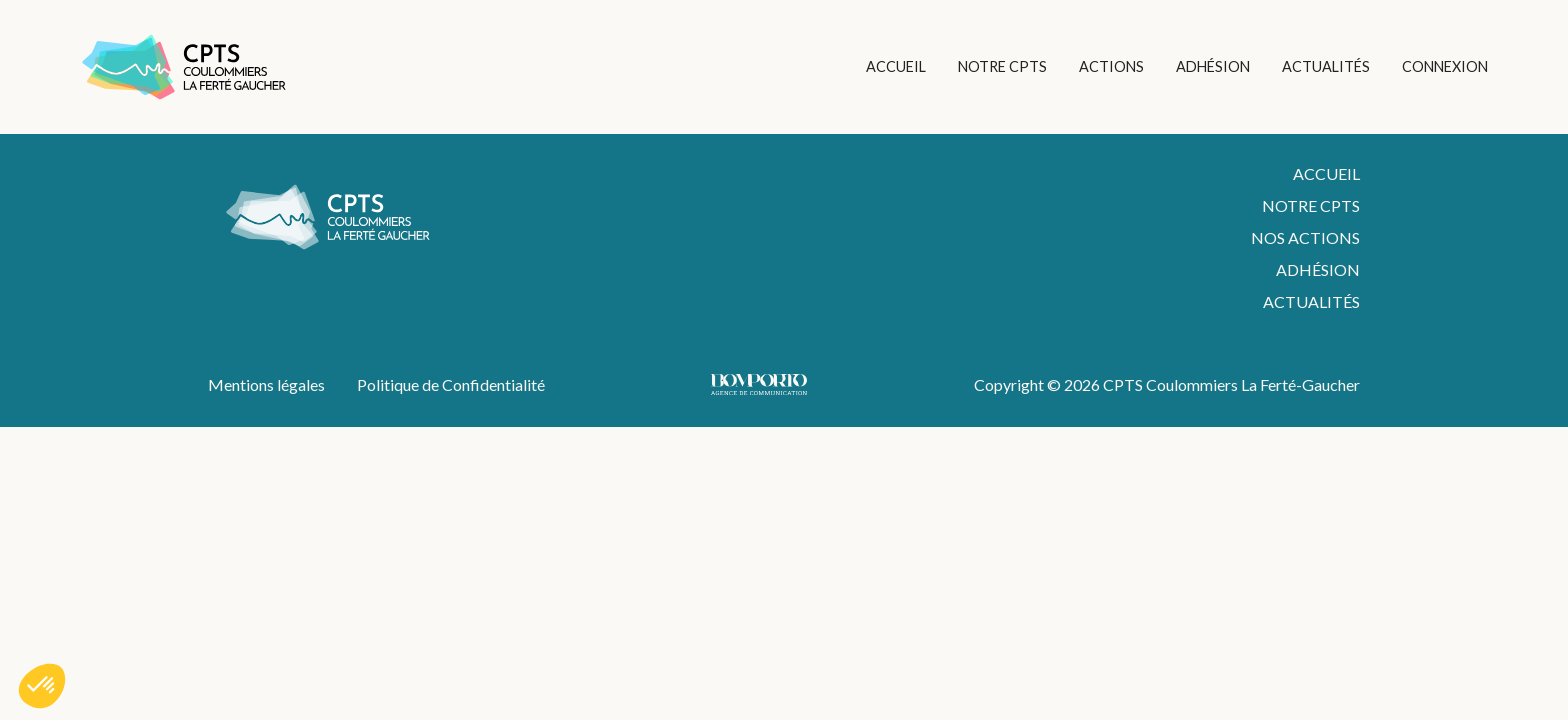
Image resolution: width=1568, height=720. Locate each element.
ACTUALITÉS (1326, 66)
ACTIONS (1111, 66)
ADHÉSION (1213, 66)
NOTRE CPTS (1002, 66)
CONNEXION (1445, 66)
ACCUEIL (896, 66)
